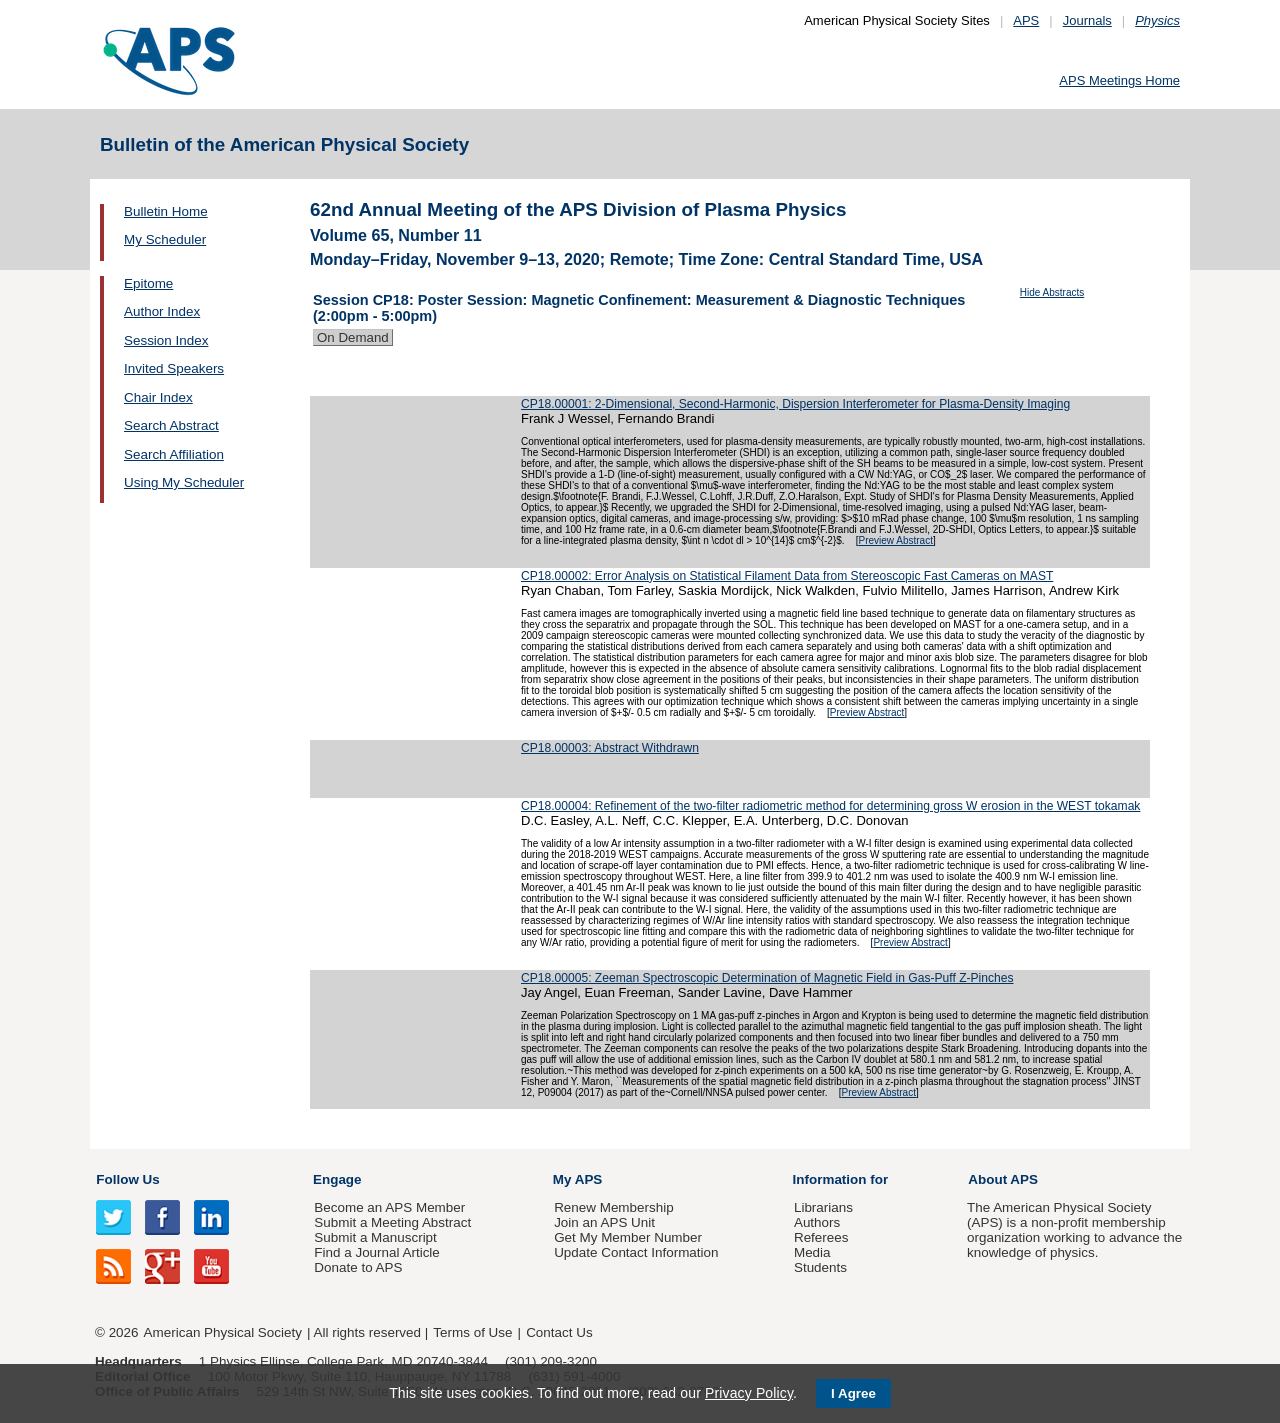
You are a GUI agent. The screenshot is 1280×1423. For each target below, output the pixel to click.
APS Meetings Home (1119, 80)
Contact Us (559, 1332)
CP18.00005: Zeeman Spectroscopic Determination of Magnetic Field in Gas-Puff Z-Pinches (767, 978)
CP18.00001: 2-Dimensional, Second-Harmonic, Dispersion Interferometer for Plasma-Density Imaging (795, 404)
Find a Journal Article (376, 1252)
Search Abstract (171, 425)
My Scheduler (165, 239)
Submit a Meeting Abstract (392, 1222)
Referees (821, 1237)
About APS (1003, 1179)
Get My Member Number (628, 1237)
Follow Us (127, 1179)
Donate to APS (358, 1267)
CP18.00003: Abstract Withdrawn (610, 748)
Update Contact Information (636, 1252)
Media (812, 1252)
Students (820, 1267)
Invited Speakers (174, 368)
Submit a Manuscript (375, 1237)
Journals (1087, 20)
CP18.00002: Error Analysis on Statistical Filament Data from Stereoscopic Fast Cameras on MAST (787, 576)
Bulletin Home (166, 211)
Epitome (148, 283)
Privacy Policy (749, 1393)
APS (1026, 20)
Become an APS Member (389, 1207)
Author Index (162, 311)
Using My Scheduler (184, 482)
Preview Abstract (895, 540)
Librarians (823, 1207)
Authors (817, 1222)
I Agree (853, 1393)
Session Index (166, 340)
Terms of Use (472, 1332)
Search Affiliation (174, 454)
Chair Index (158, 397)
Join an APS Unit (604, 1222)
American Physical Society (223, 1332)
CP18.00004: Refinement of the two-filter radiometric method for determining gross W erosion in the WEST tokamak (830, 806)
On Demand (353, 337)
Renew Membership (614, 1207)
